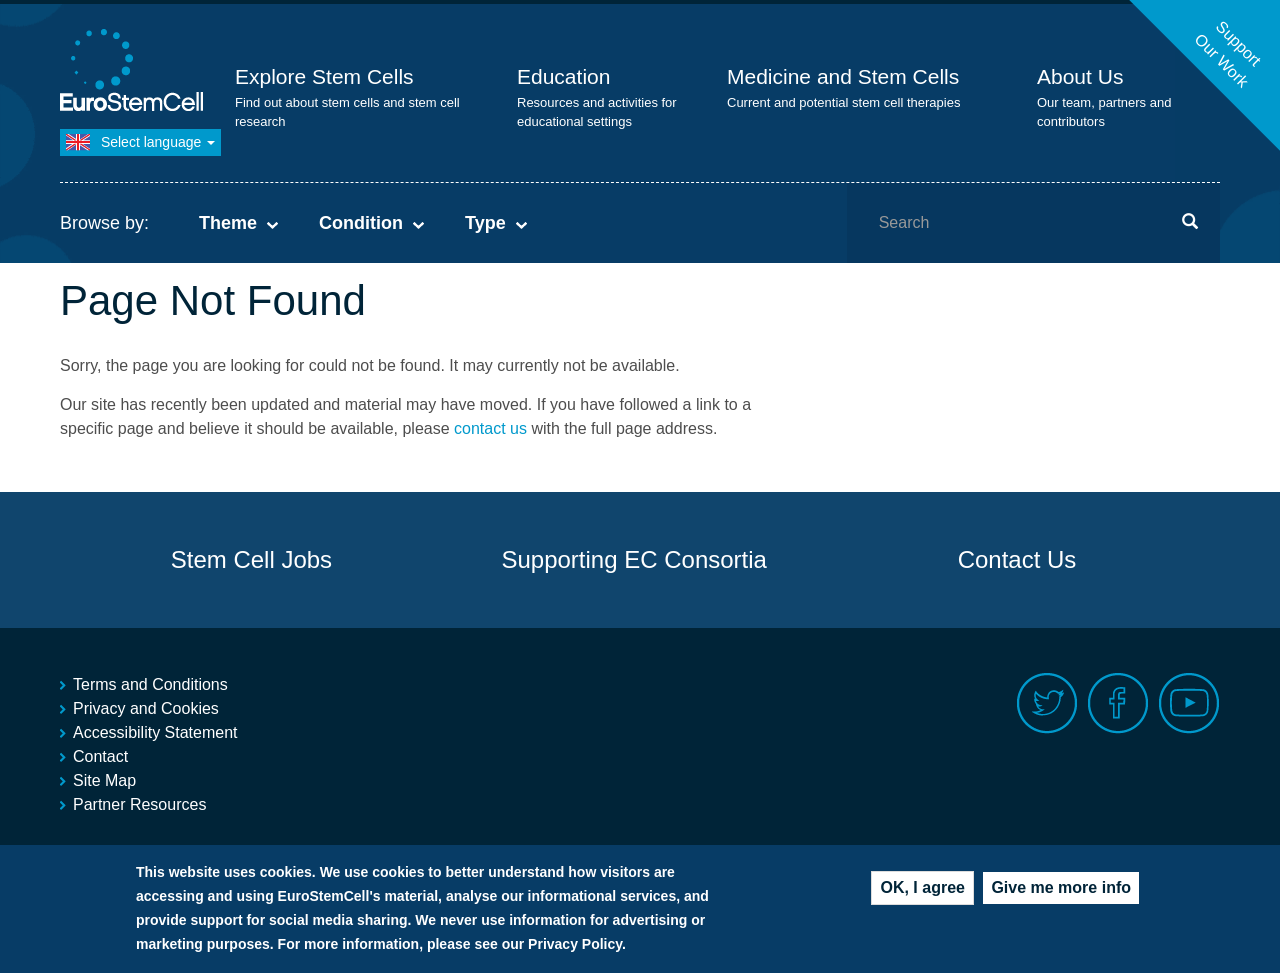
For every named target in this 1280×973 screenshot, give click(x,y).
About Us (1080, 76)
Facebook (1118, 703)
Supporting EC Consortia (633, 559)
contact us (490, 428)
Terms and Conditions (150, 684)
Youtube (1189, 703)
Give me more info (1061, 892)
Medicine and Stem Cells (843, 76)
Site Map (104, 780)
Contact (100, 756)
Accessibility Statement (155, 732)
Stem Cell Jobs (251, 559)
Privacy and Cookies (146, 708)
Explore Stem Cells (324, 76)
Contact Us (1017, 559)
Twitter (1047, 703)
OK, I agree (922, 892)
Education (563, 76)
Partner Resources (139, 804)
